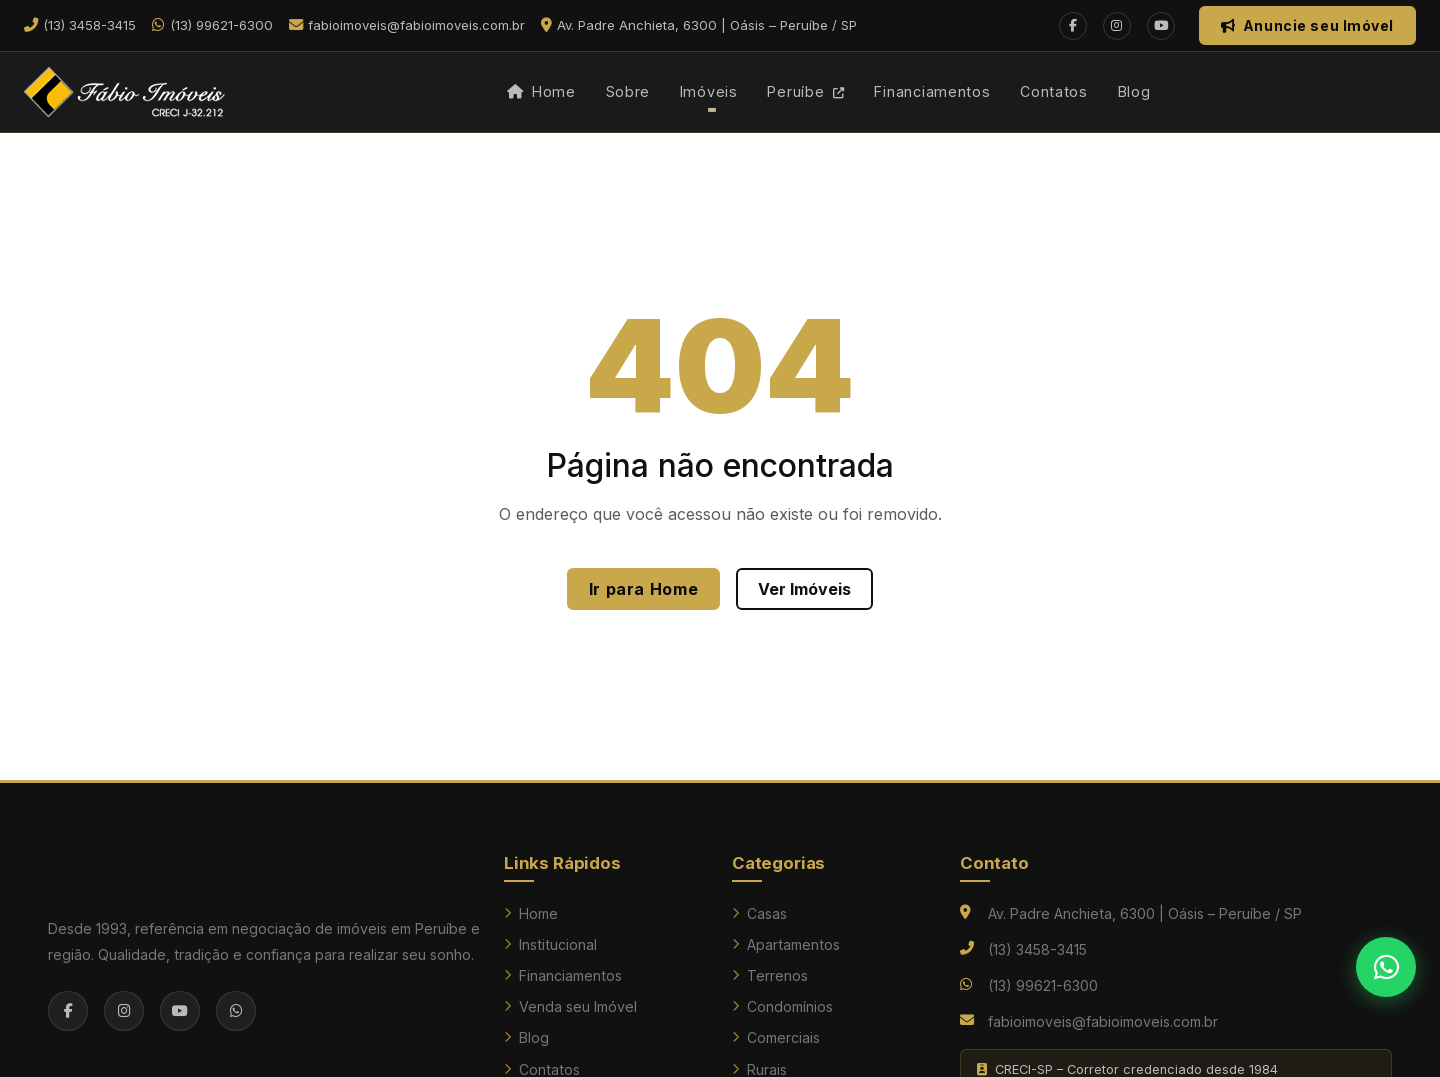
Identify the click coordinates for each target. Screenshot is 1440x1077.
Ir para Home (644, 589)
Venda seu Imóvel (570, 1006)
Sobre (628, 91)
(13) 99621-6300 (1043, 985)
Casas (759, 913)
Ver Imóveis (804, 589)
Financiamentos (932, 91)
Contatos (1054, 91)
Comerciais (776, 1037)
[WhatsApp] (236, 1011)
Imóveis (709, 91)
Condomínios (782, 1006)
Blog (1134, 91)
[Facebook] (1073, 26)
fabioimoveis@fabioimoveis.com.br (1103, 1021)
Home (541, 91)
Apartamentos (786, 944)
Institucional (550, 944)
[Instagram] (1117, 26)
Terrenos (770, 975)
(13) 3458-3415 (1037, 949)
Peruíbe (806, 91)
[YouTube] (1161, 26)
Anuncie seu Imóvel (1307, 25)
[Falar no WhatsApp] (1386, 967)
